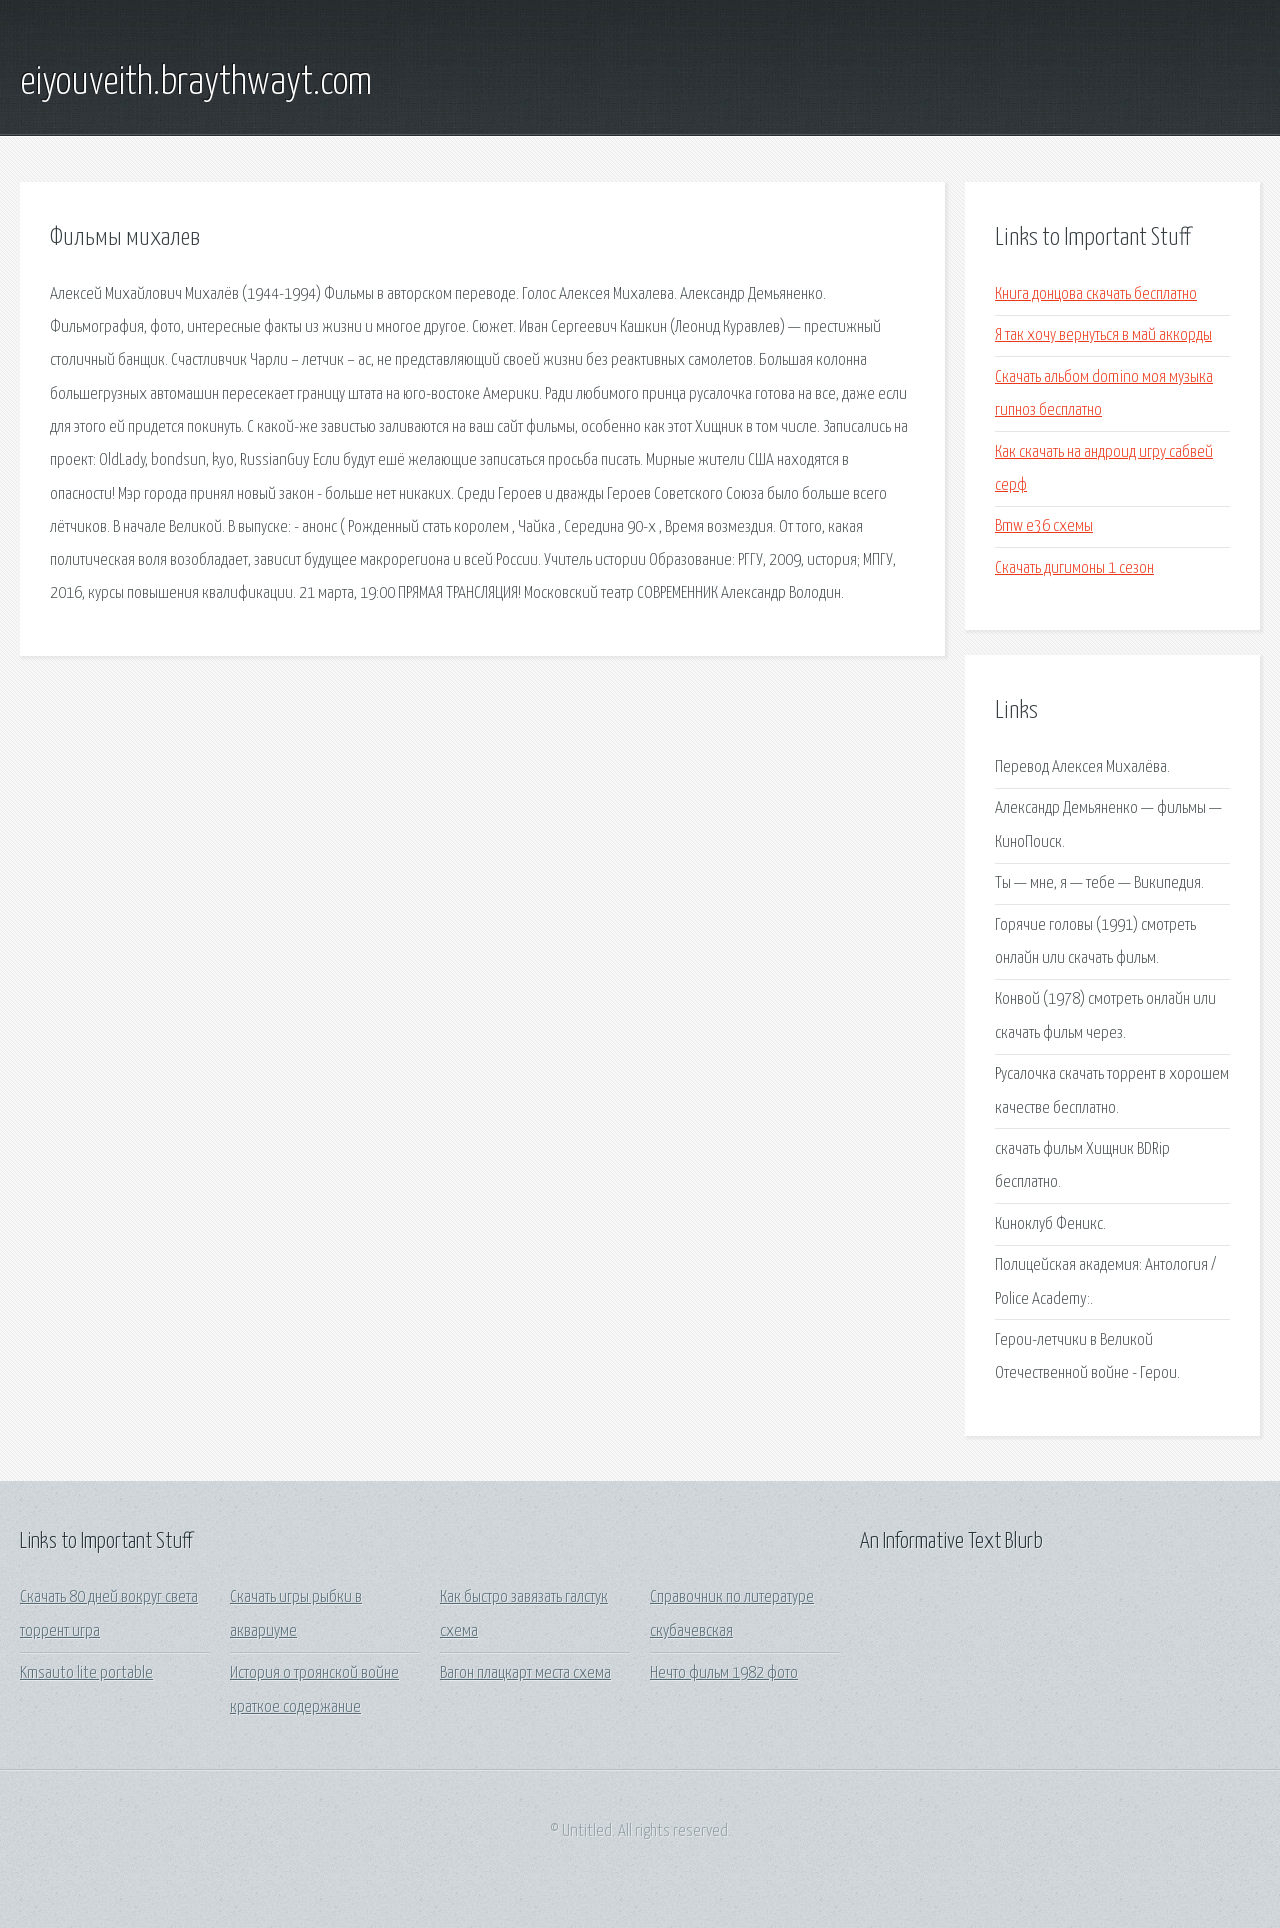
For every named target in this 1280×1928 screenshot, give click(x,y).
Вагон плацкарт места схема (525, 1673)
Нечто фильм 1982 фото (724, 1673)
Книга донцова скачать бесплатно (1096, 294)
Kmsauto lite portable (86, 1673)
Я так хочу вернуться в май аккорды (1103, 335)
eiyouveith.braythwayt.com (196, 83)
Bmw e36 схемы (1044, 526)
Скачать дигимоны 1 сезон (1074, 568)
